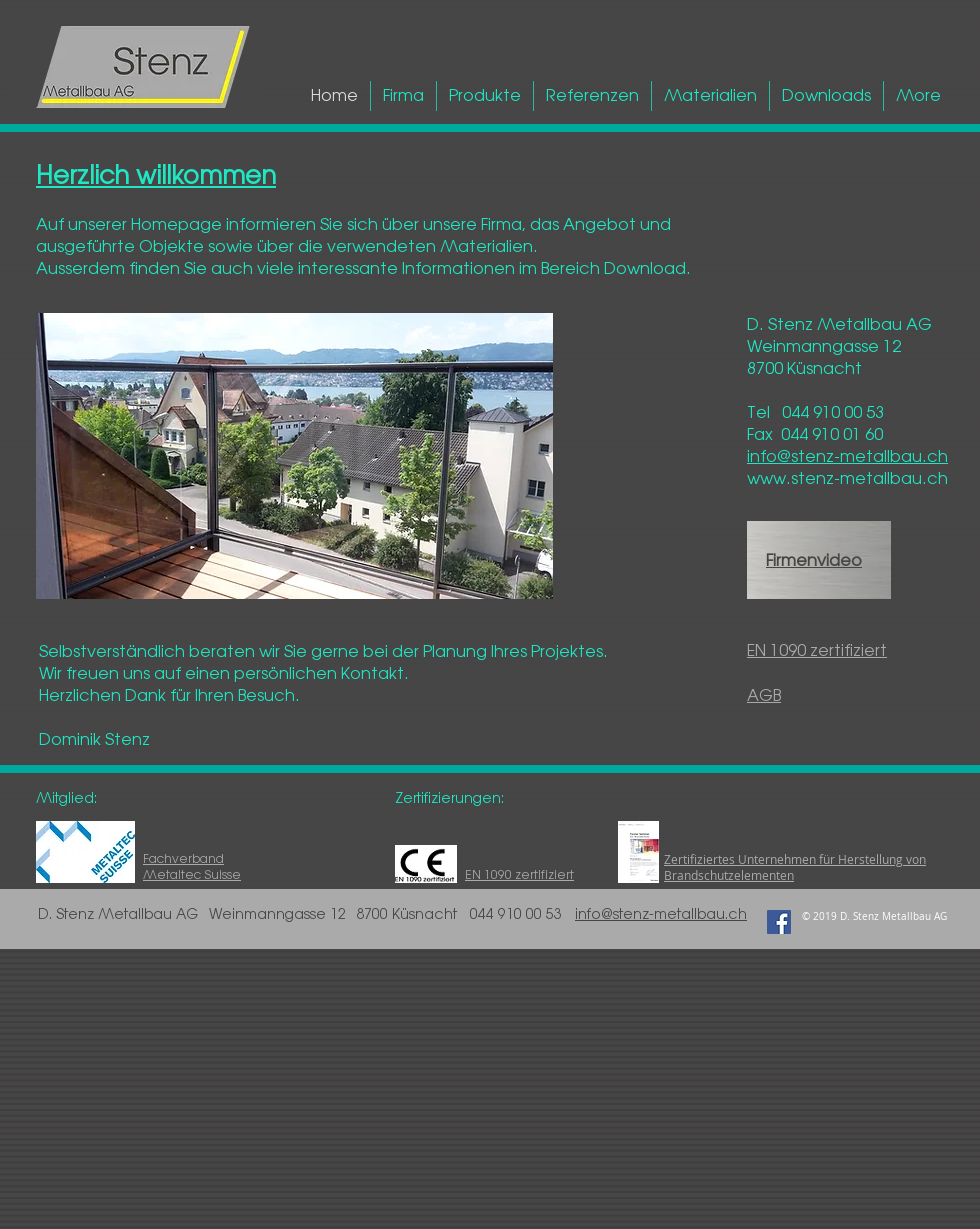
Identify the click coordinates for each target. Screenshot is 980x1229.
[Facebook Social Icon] (779, 922)
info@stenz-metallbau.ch (661, 914)
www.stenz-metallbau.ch (847, 478)
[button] (294, 456)
